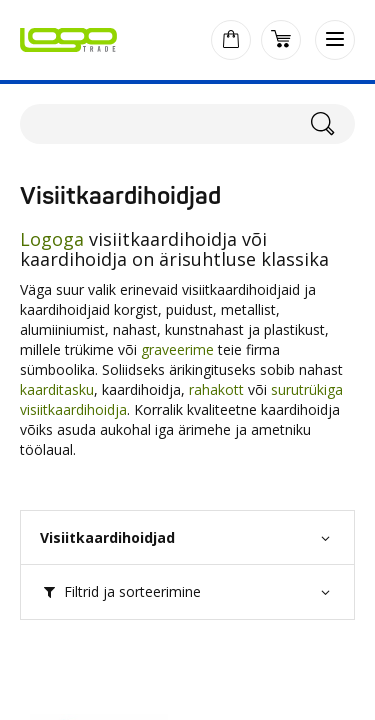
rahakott (216, 389)
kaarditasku (57, 389)
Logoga (54, 239)
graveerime (177, 349)
